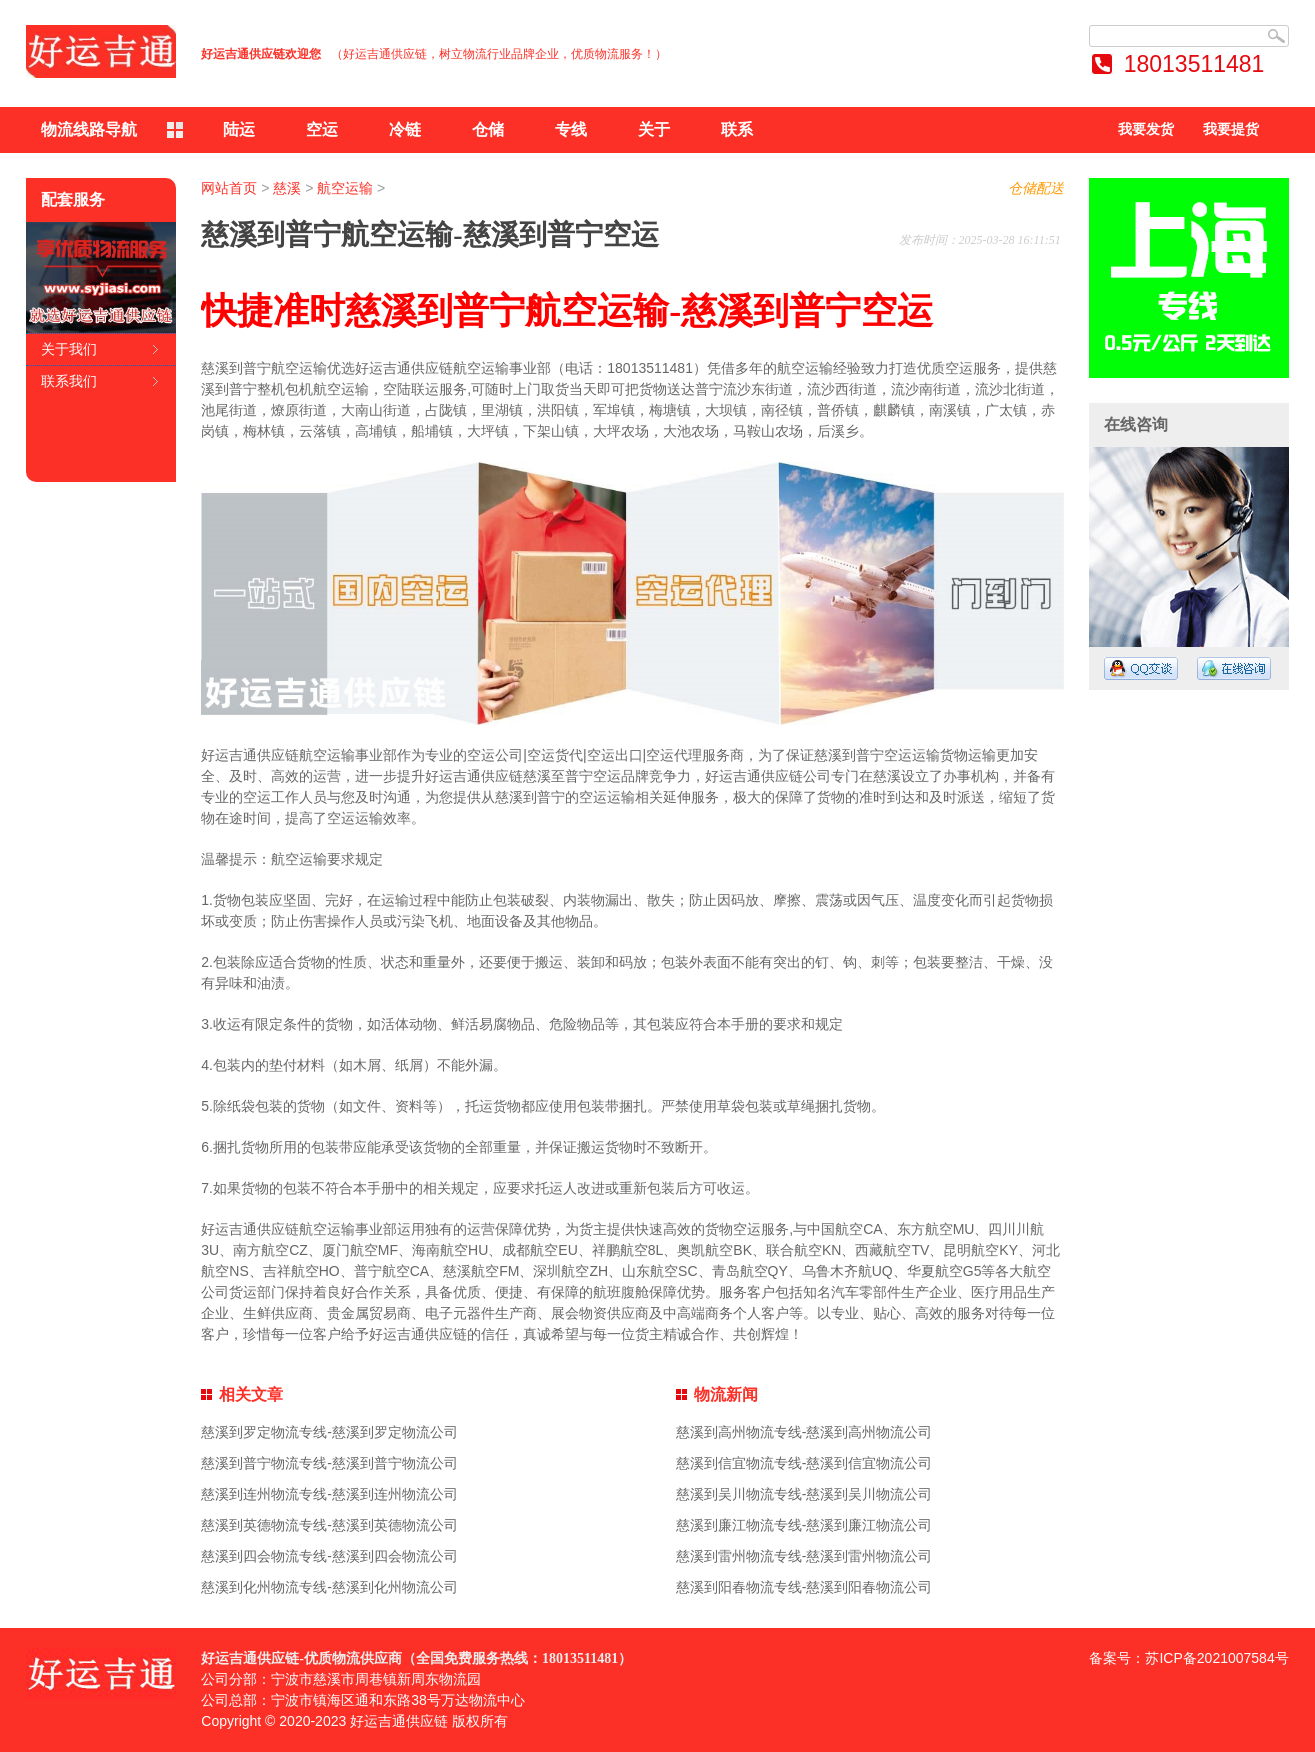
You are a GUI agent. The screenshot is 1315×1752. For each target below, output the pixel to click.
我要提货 (1231, 129)
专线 (571, 129)
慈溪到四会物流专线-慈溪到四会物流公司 (329, 1556)
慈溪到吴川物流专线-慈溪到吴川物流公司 (804, 1494)
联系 (737, 129)
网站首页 (229, 188)
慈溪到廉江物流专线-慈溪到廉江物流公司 (804, 1525)
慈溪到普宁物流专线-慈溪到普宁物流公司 (329, 1463)
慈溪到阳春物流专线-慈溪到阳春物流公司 (804, 1587)
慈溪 (287, 188)
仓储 (488, 129)
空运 (322, 129)
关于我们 (69, 349)
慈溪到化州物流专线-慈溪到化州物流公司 (329, 1587)
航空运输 (345, 188)
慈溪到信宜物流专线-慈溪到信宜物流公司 (804, 1463)
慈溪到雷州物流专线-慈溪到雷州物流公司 (804, 1556)
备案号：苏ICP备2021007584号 (1188, 1658)
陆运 (239, 129)
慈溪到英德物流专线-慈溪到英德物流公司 (329, 1525)
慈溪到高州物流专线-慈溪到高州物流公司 (804, 1432)
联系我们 (69, 381)
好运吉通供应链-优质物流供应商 (301, 1658)
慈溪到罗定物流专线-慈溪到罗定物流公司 (329, 1432)
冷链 (405, 129)
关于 (654, 129)
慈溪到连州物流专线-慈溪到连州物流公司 (329, 1494)
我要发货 (1146, 129)
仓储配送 (1036, 188)
